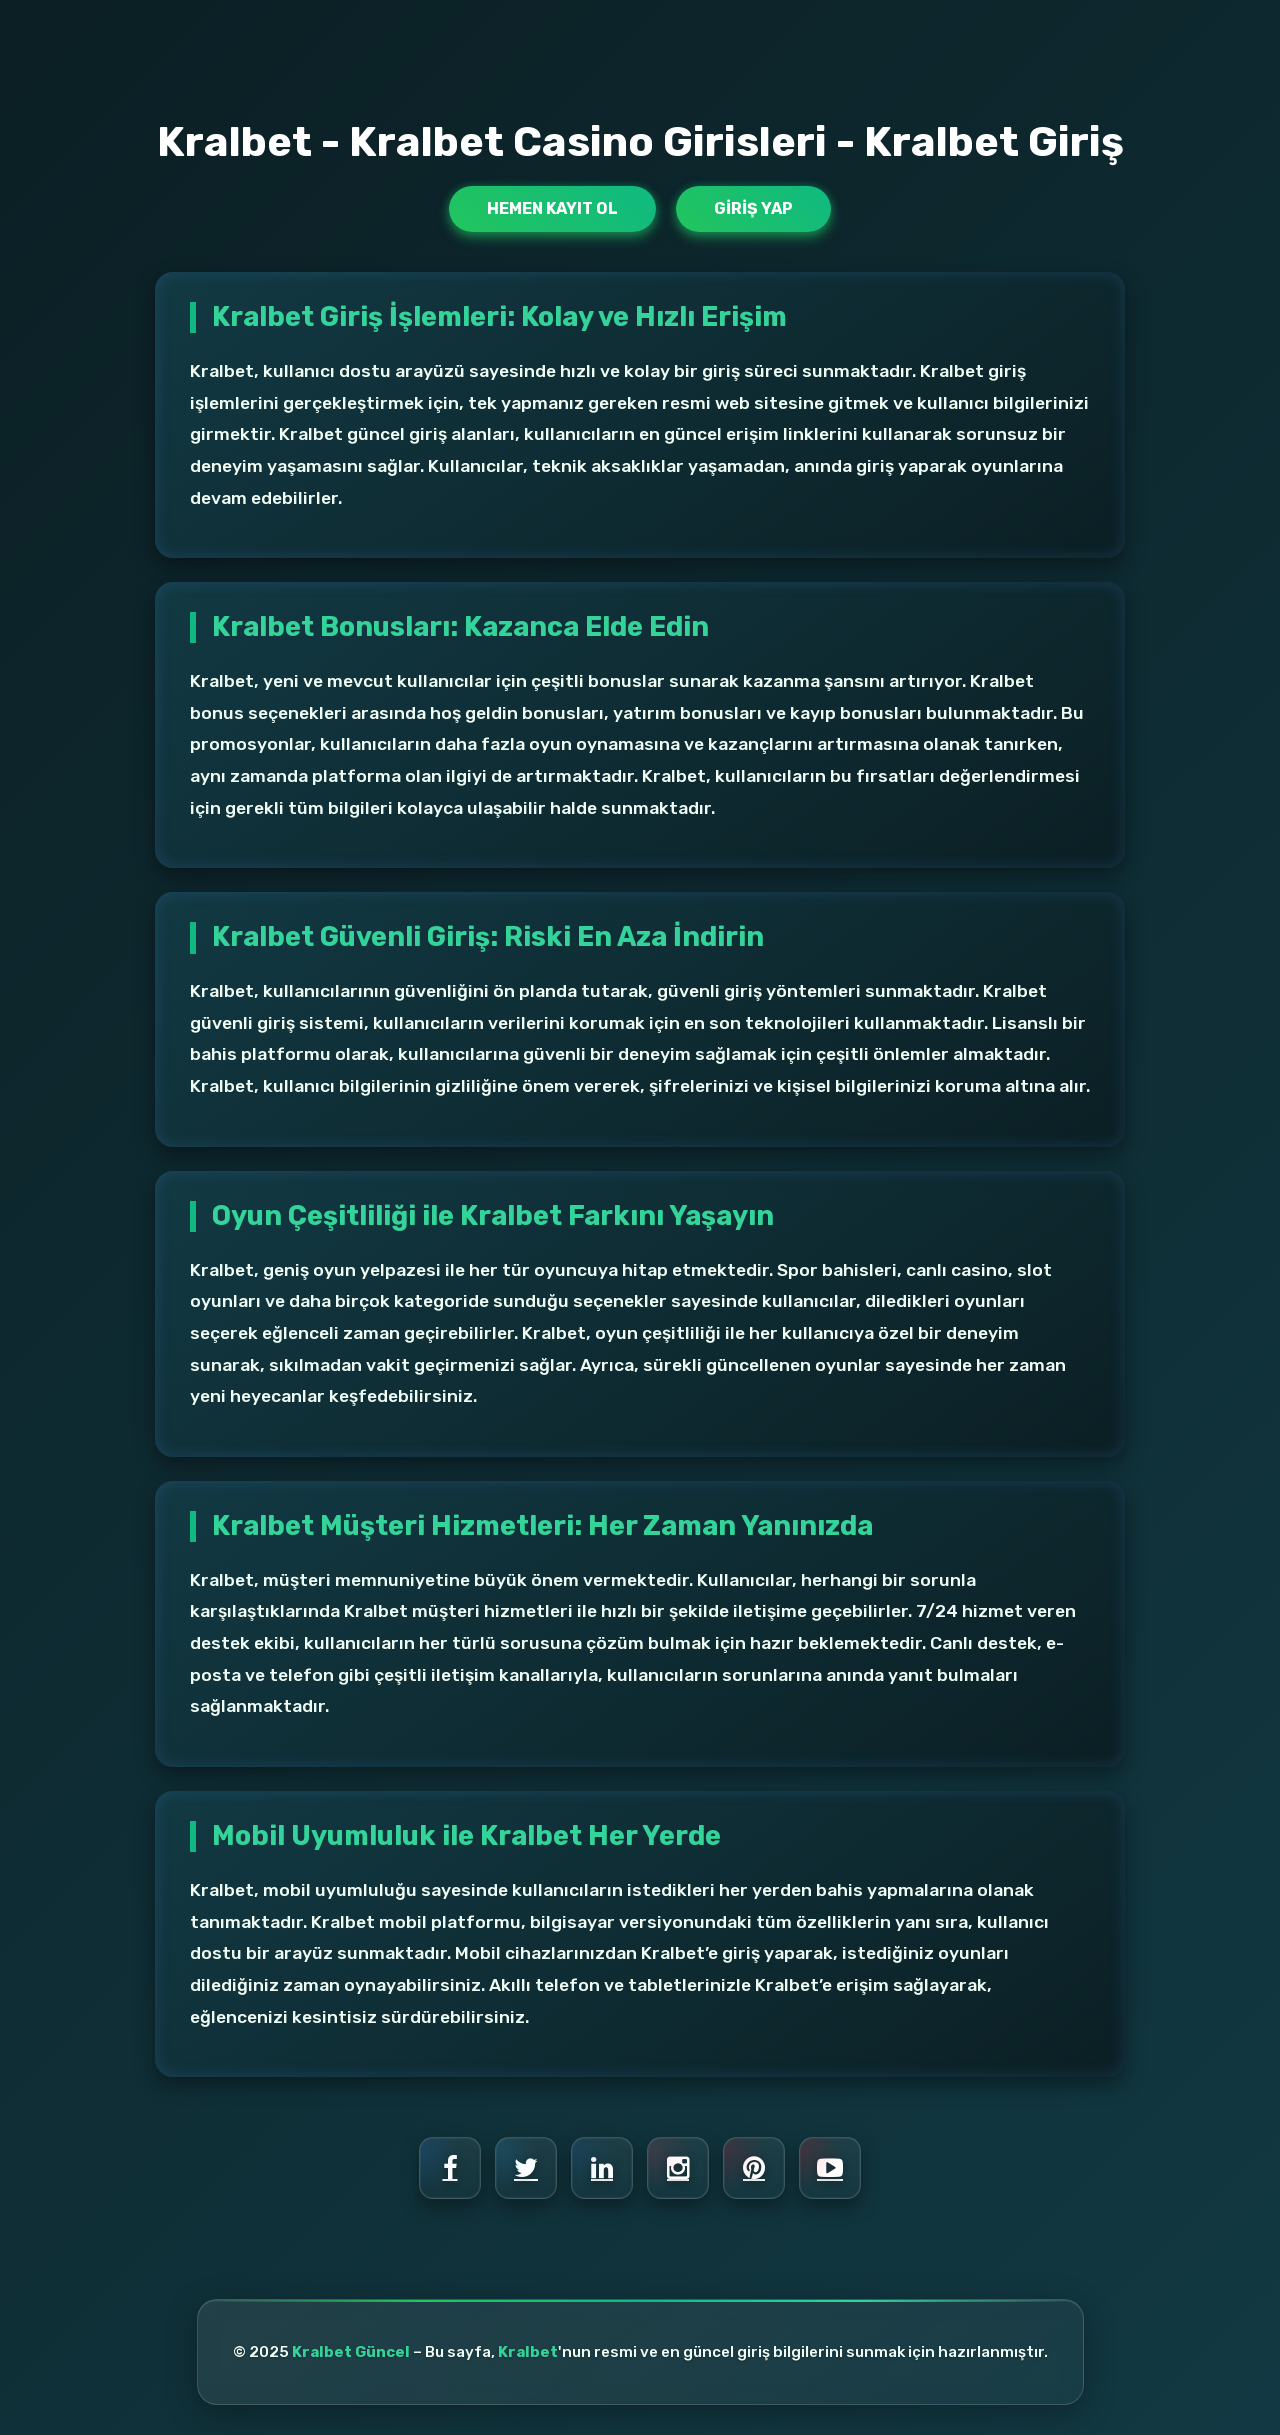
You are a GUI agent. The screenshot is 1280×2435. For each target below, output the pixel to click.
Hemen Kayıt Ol (552, 208)
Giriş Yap (753, 208)
